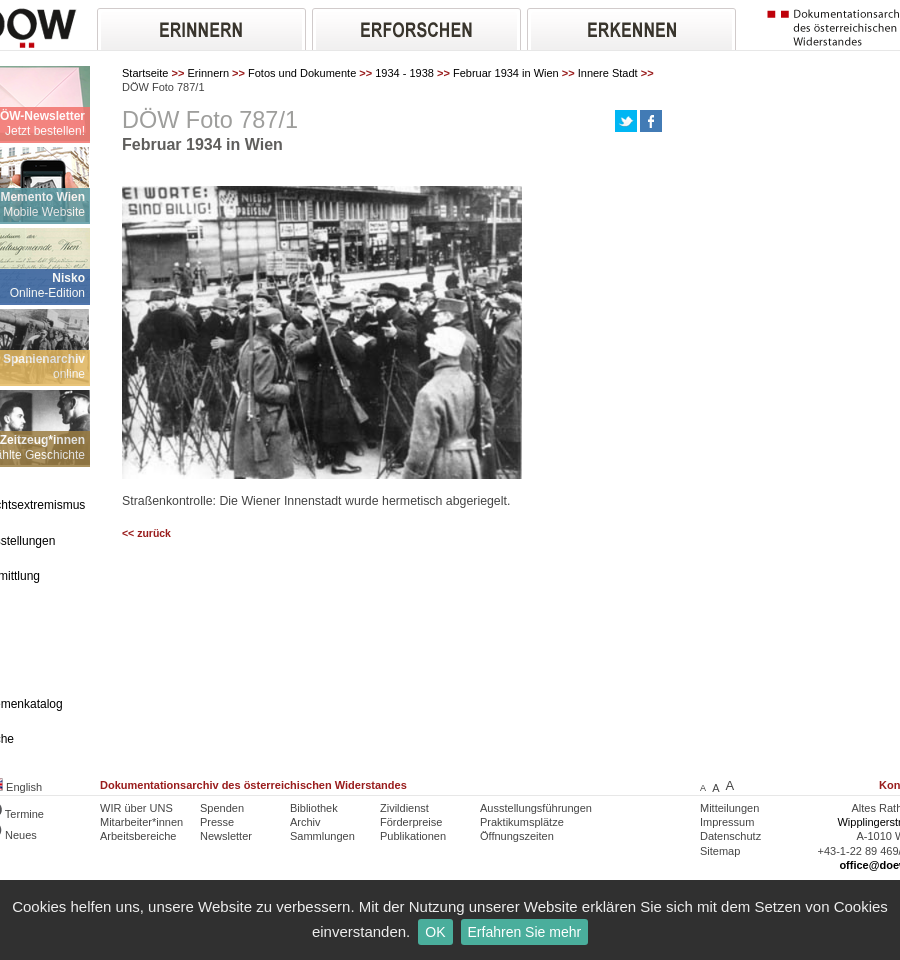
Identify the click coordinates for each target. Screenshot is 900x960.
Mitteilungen (729, 808)
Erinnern (208, 73)
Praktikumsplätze (522, 822)
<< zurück (146, 533)
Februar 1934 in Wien (506, 73)
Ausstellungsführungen (536, 808)
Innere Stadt (608, 73)
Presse (217, 822)
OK (435, 932)
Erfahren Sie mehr (525, 932)
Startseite (145, 73)
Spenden (222, 808)
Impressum (727, 822)
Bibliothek (314, 808)
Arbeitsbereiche (138, 836)
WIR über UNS (136, 808)
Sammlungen (322, 836)
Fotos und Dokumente (302, 73)
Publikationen (413, 836)
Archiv (305, 822)
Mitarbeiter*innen (141, 822)
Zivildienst (404, 808)
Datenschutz (730, 836)
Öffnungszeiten (517, 836)
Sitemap (720, 851)
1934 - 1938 (404, 73)
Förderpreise (411, 822)
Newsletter (226, 836)
